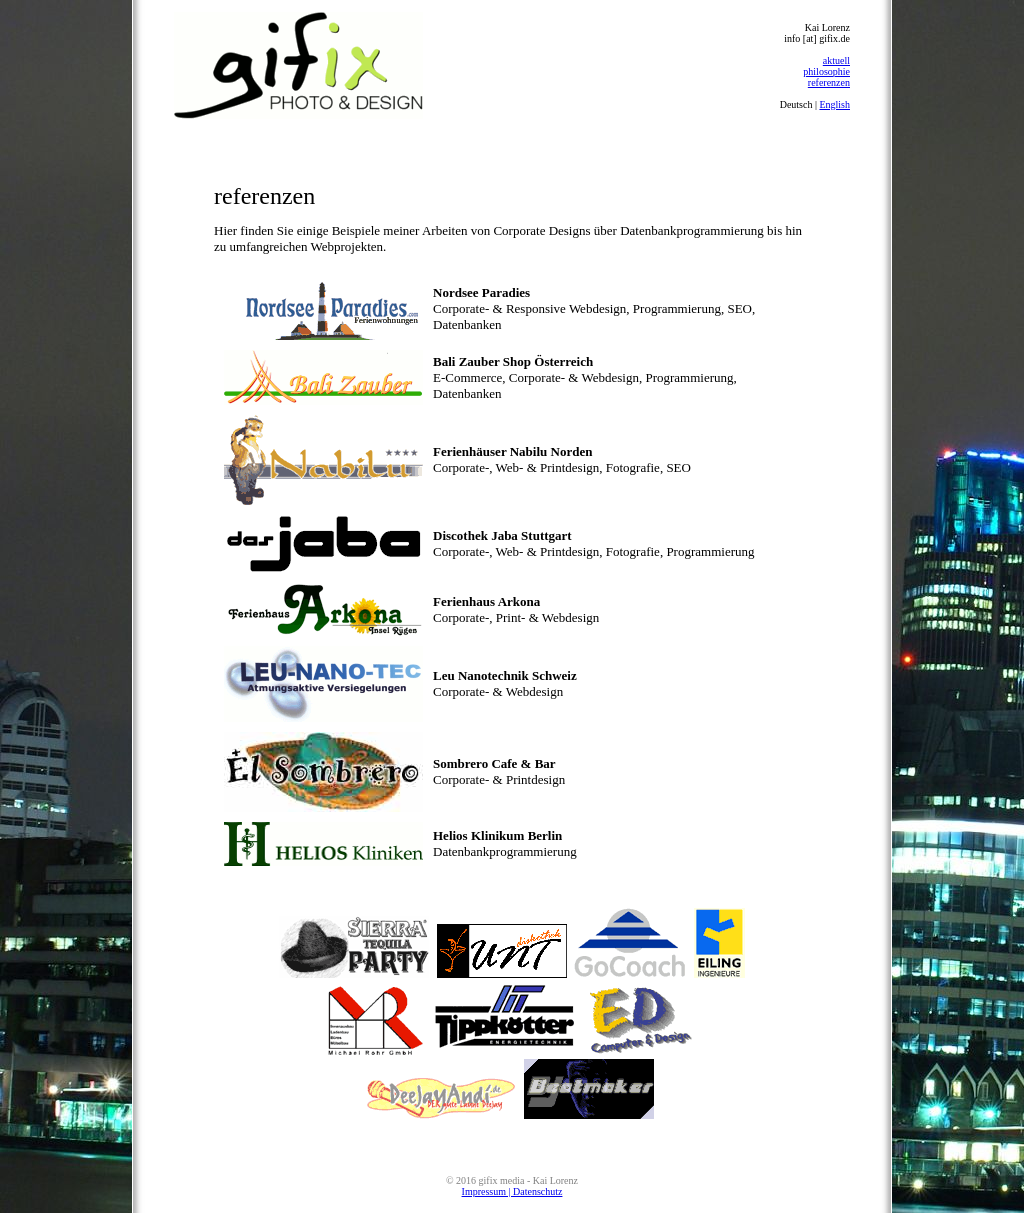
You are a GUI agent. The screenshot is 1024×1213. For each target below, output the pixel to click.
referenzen (829, 82)
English (834, 104)
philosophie (826, 71)
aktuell (836, 60)
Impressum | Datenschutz (512, 1191)
